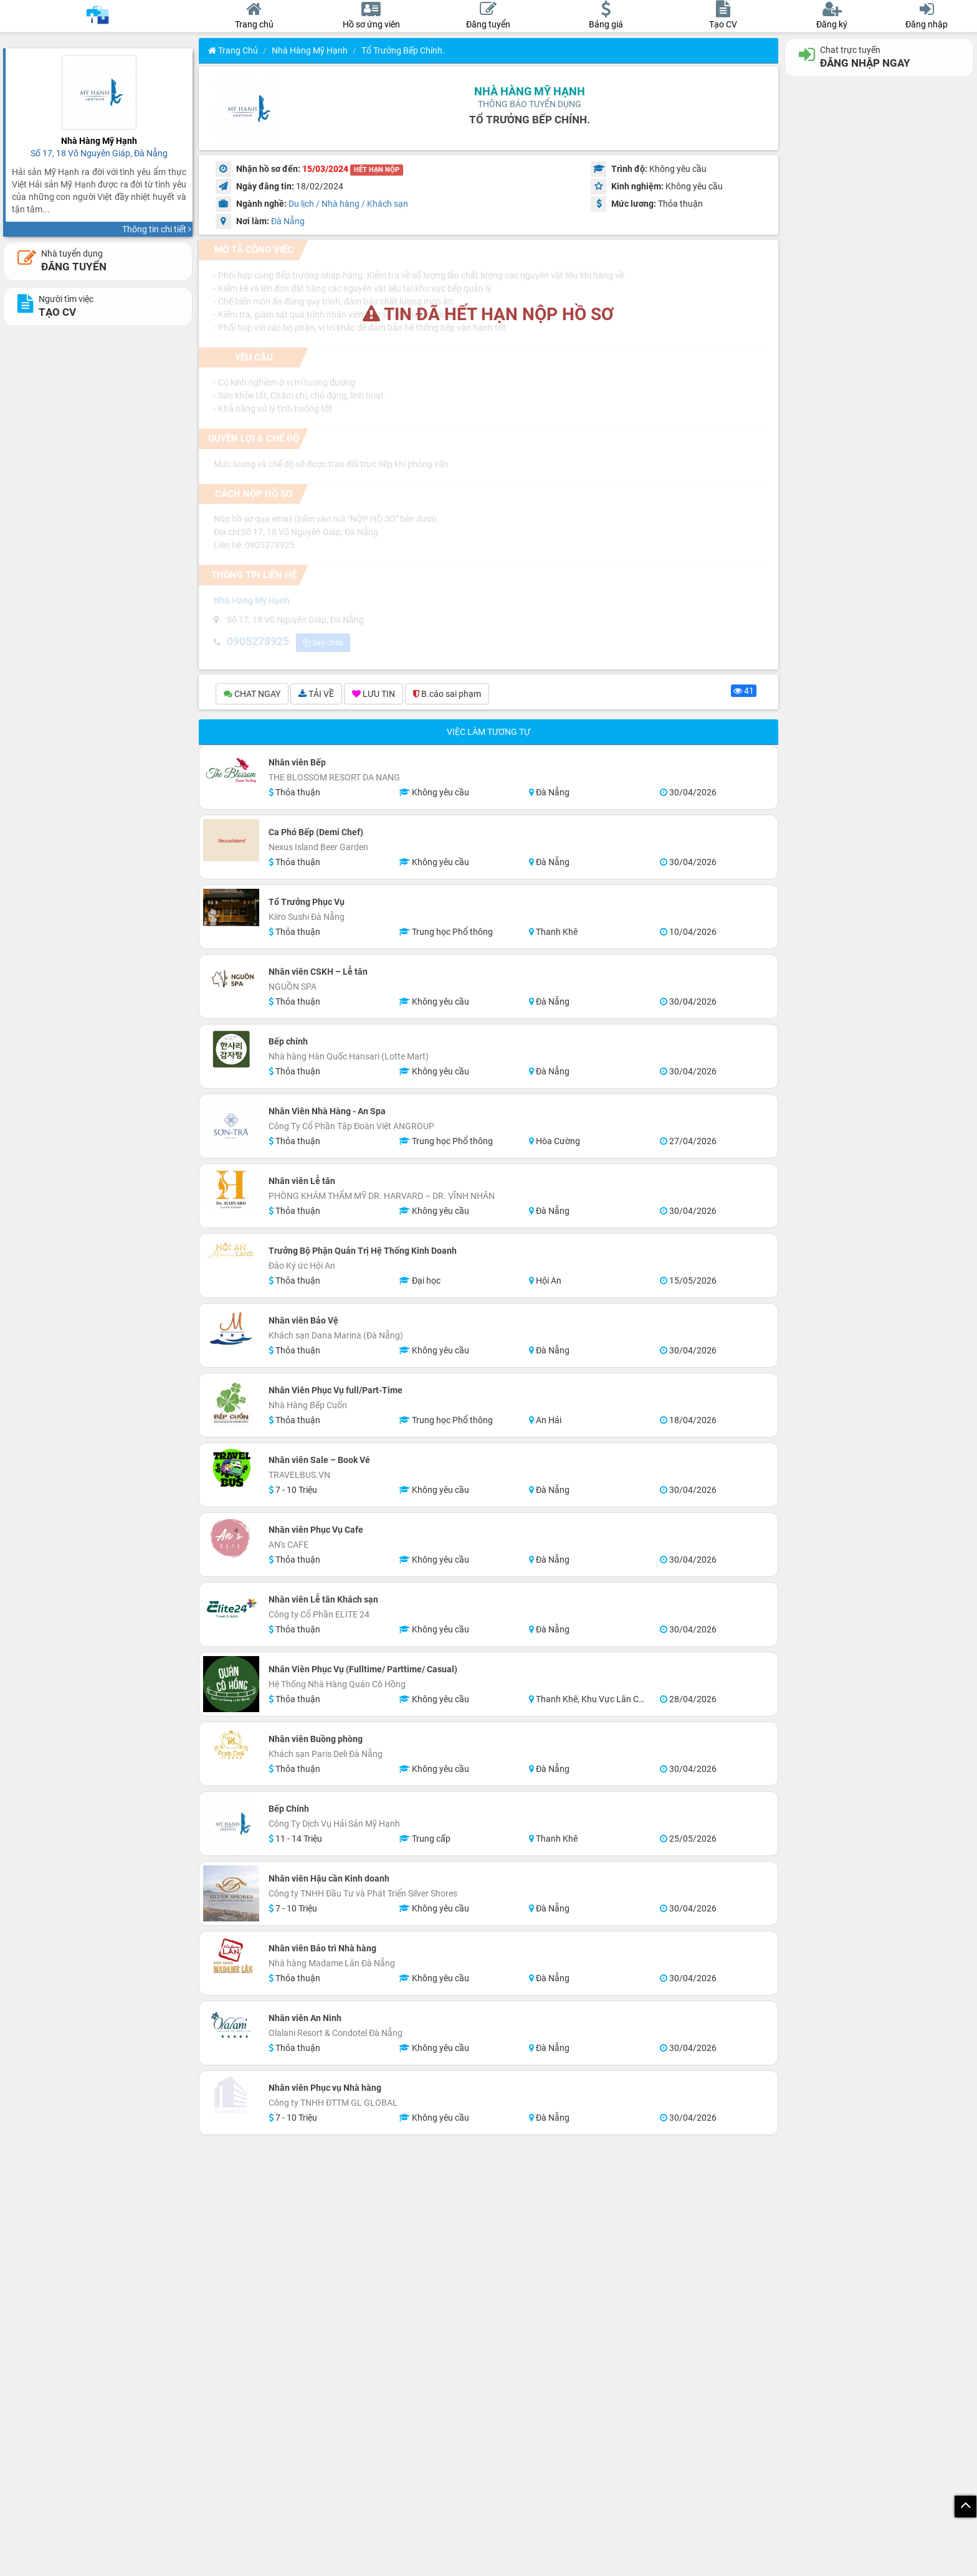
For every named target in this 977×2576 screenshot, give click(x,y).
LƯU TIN (373, 696)
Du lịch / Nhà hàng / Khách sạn (348, 204)
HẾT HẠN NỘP (376, 170)
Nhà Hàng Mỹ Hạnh (310, 50)
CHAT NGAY (252, 696)
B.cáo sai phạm (447, 696)
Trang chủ (233, 50)
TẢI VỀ (316, 696)
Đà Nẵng (288, 221)
